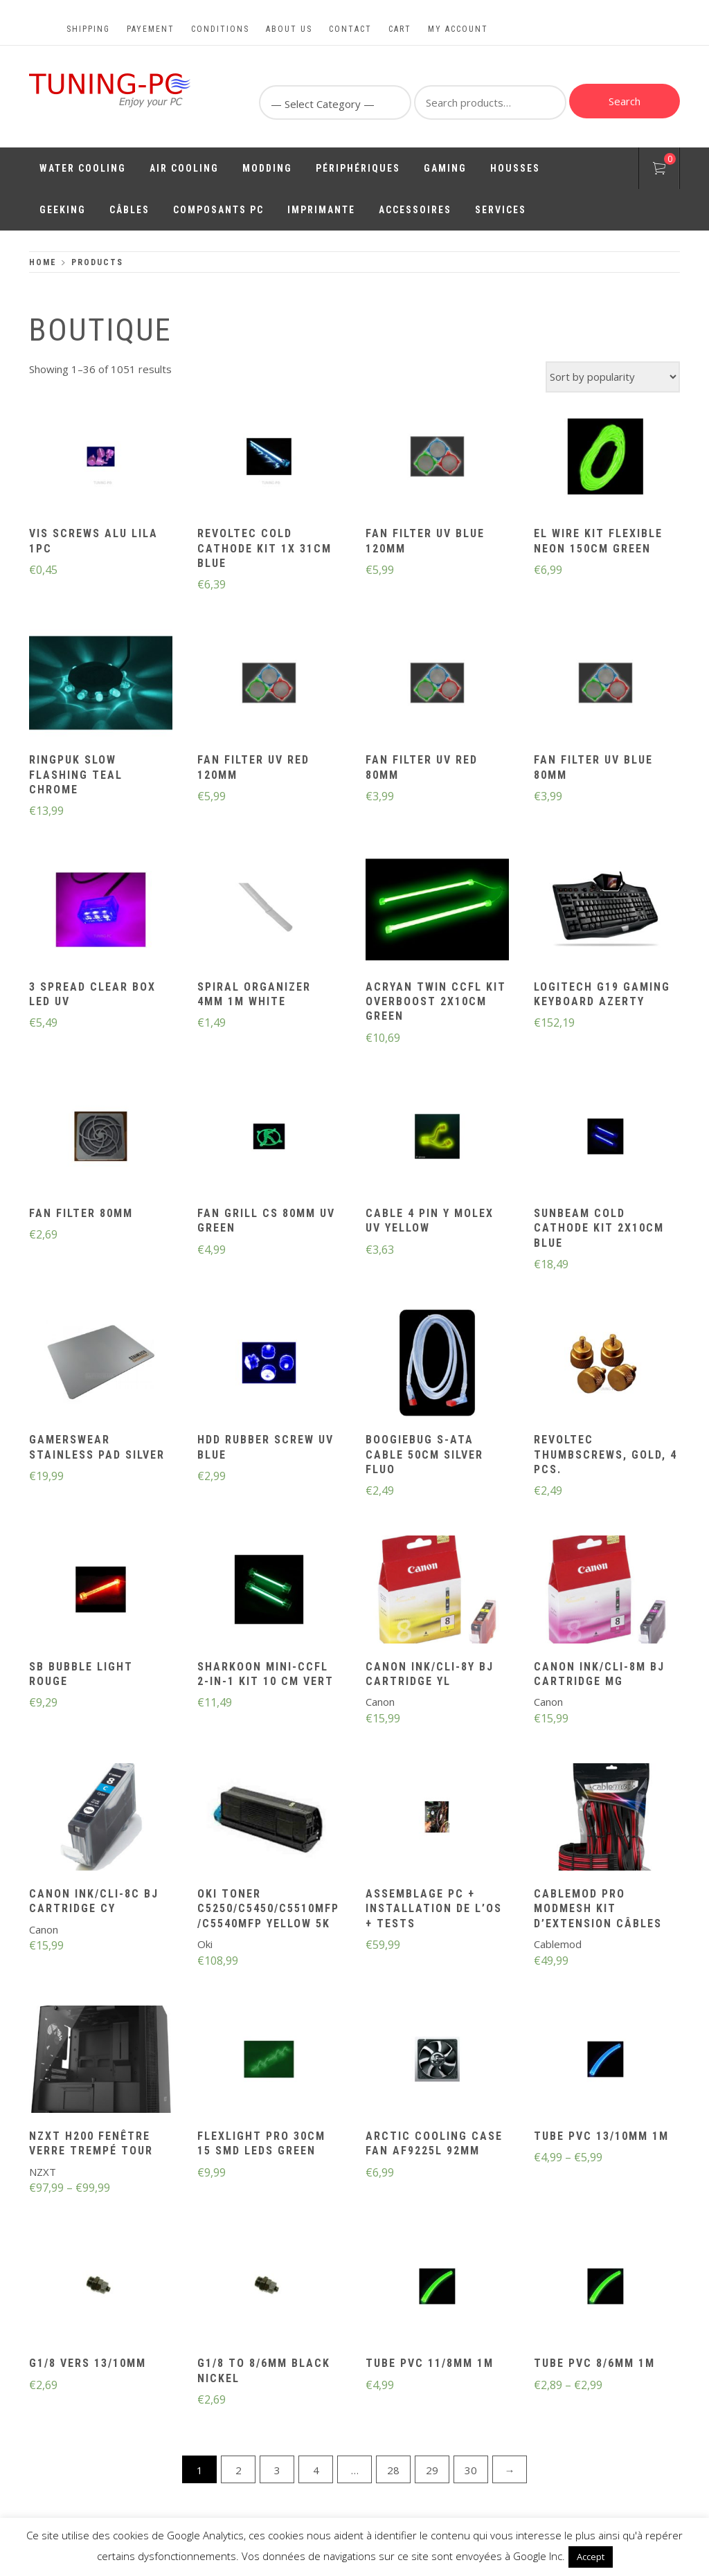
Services (500, 209)
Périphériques (358, 168)
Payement (150, 29)
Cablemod (558, 1944)
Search (624, 101)
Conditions (220, 29)
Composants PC (218, 209)
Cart (399, 29)
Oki (205, 1944)
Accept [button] (590, 2556)
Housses (515, 168)
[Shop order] (613, 377)
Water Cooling (82, 168)
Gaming (445, 168)
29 (432, 2470)
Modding (267, 168)
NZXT (42, 2172)
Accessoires (415, 209)
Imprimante (321, 209)
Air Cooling (184, 168)
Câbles (129, 209)
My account (458, 29)
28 (393, 2470)
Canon (380, 1702)
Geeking (62, 209)
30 (471, 2470)
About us (289, 29)
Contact (350, 29)
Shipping (88, 29)
